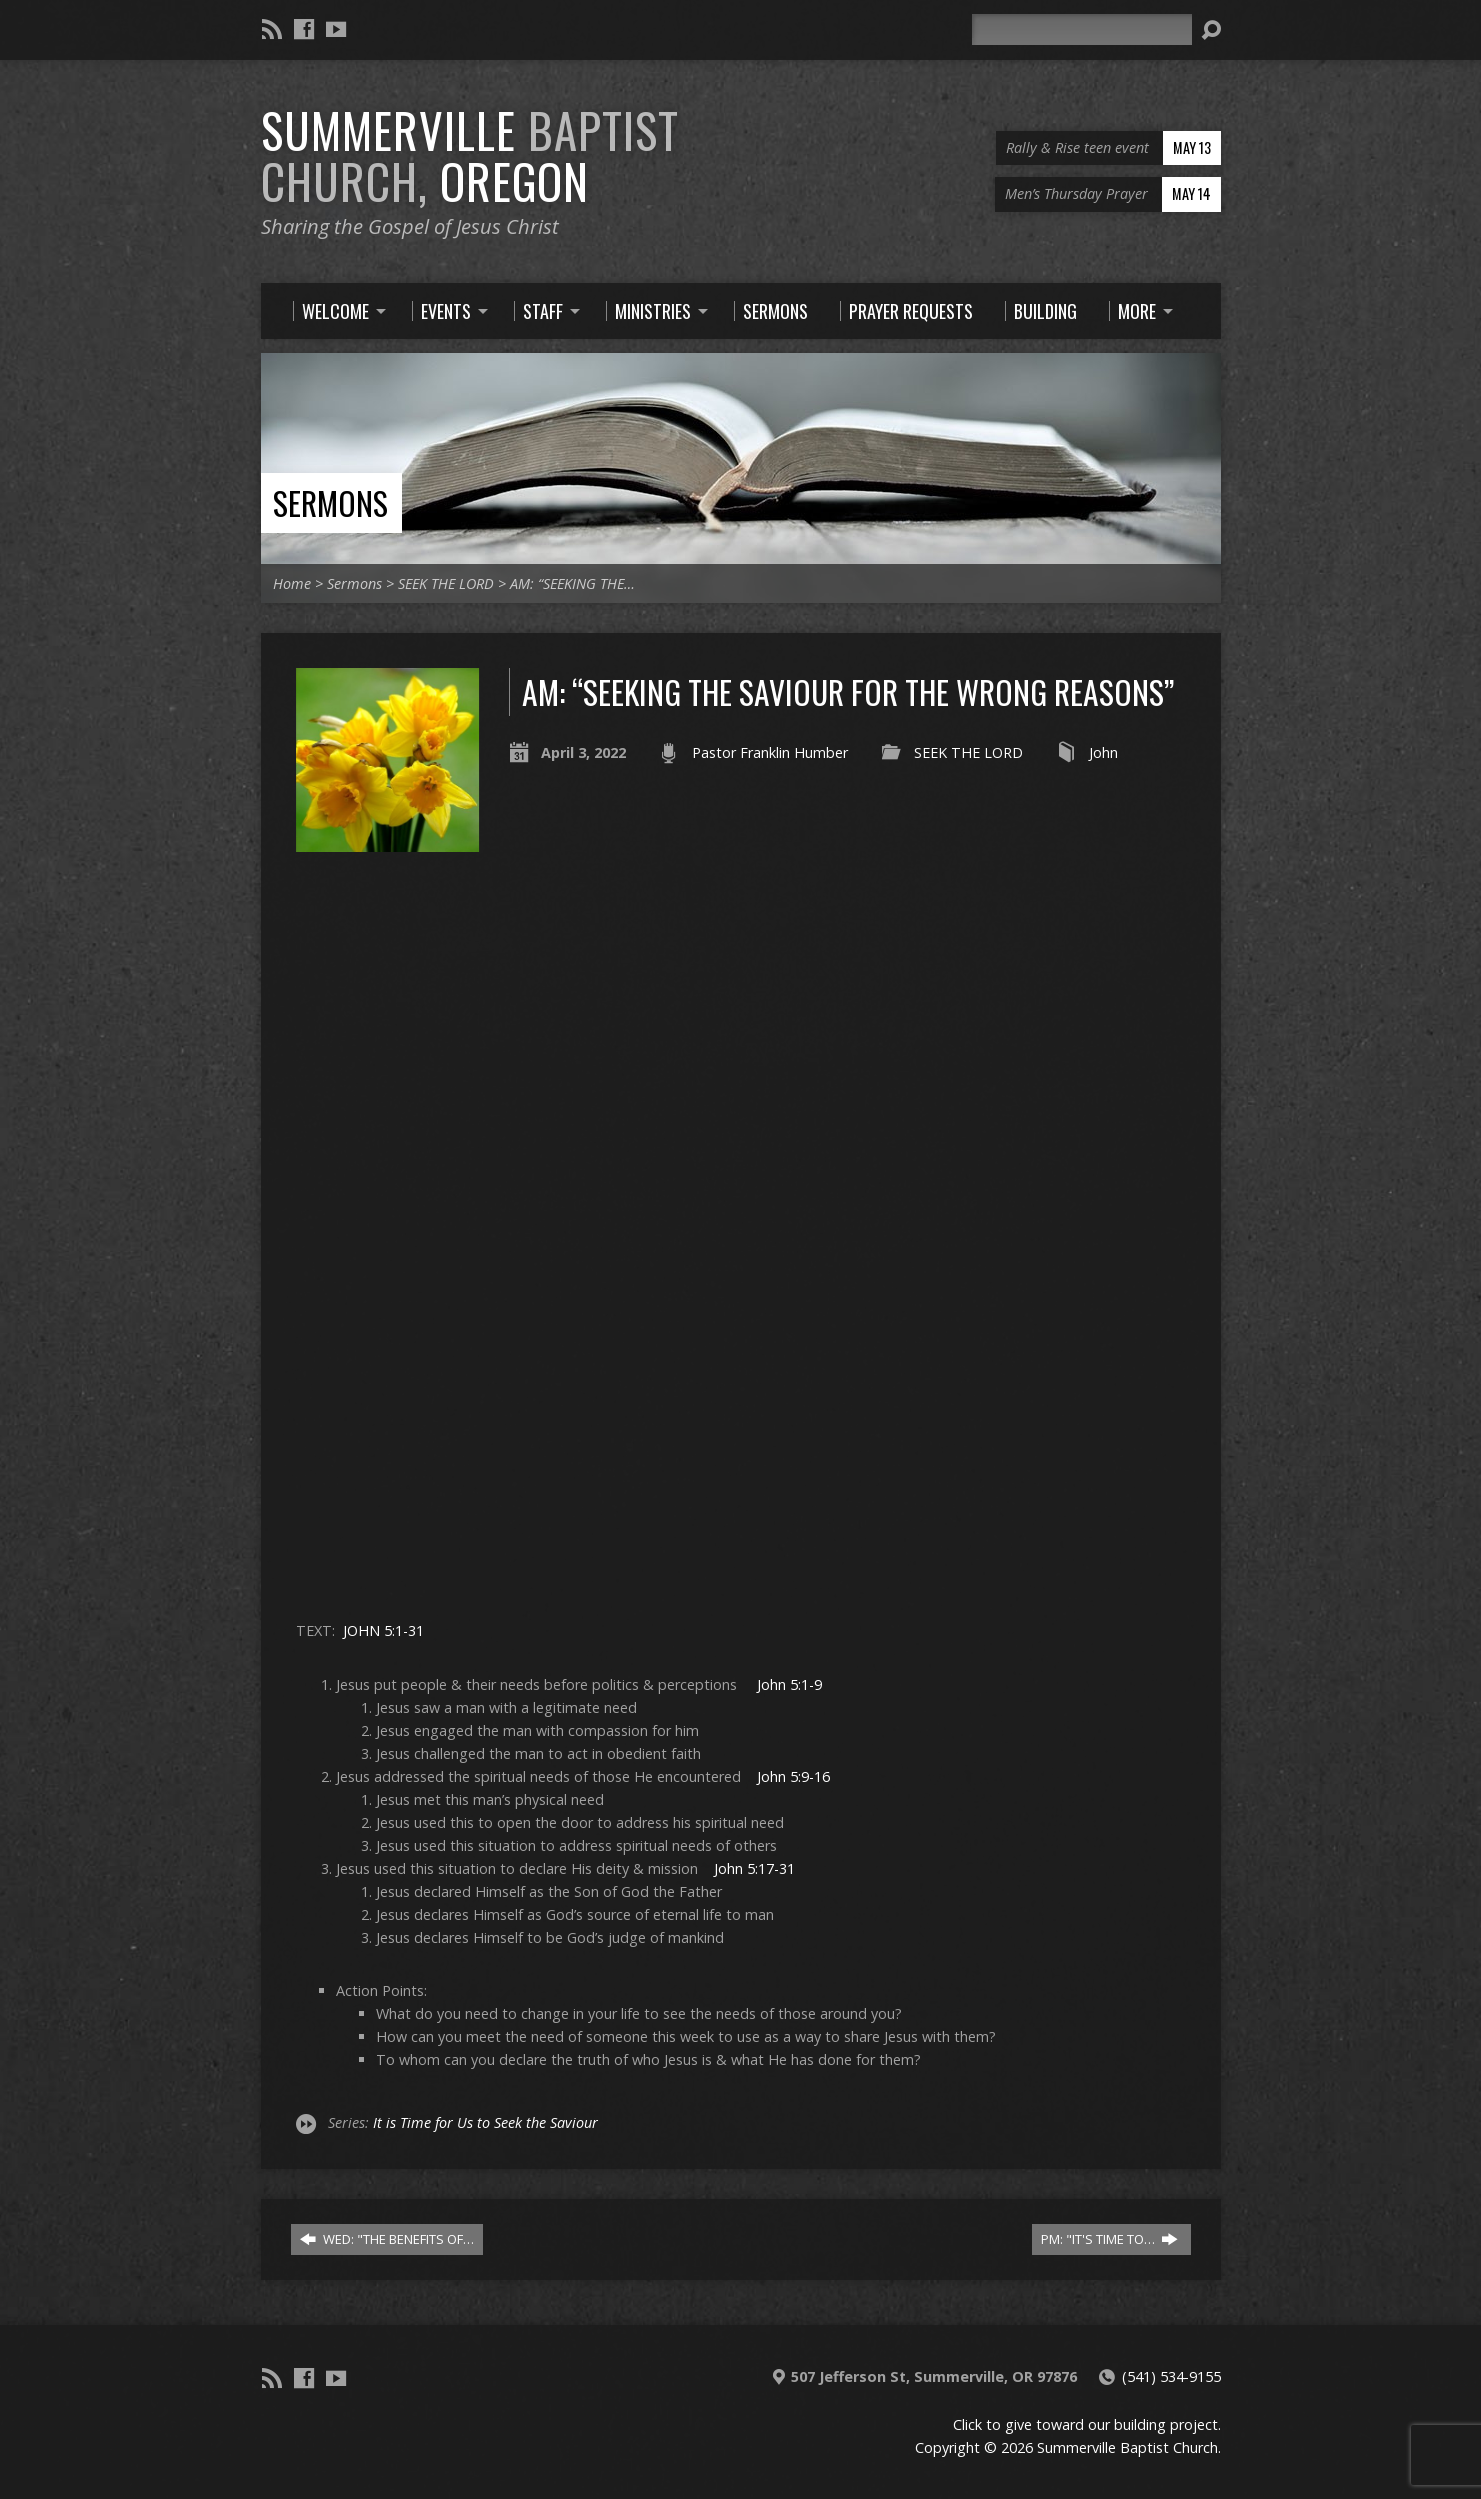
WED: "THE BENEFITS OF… (387, 2239)
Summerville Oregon (470, 155)
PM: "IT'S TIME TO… (1109, 2239)
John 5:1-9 (789, 1684)
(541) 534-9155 (1171, 2376)
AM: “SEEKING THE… (572, 583)
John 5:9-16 (793, 1776)
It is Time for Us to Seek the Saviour (485, 2122)
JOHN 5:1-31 (383, 1630)
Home (292, 583)
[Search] (1082, 29)
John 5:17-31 (754, 1868)
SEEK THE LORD (446, 583)
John (1103, 752)
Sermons (330, 502)
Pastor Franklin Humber (770, 752)
